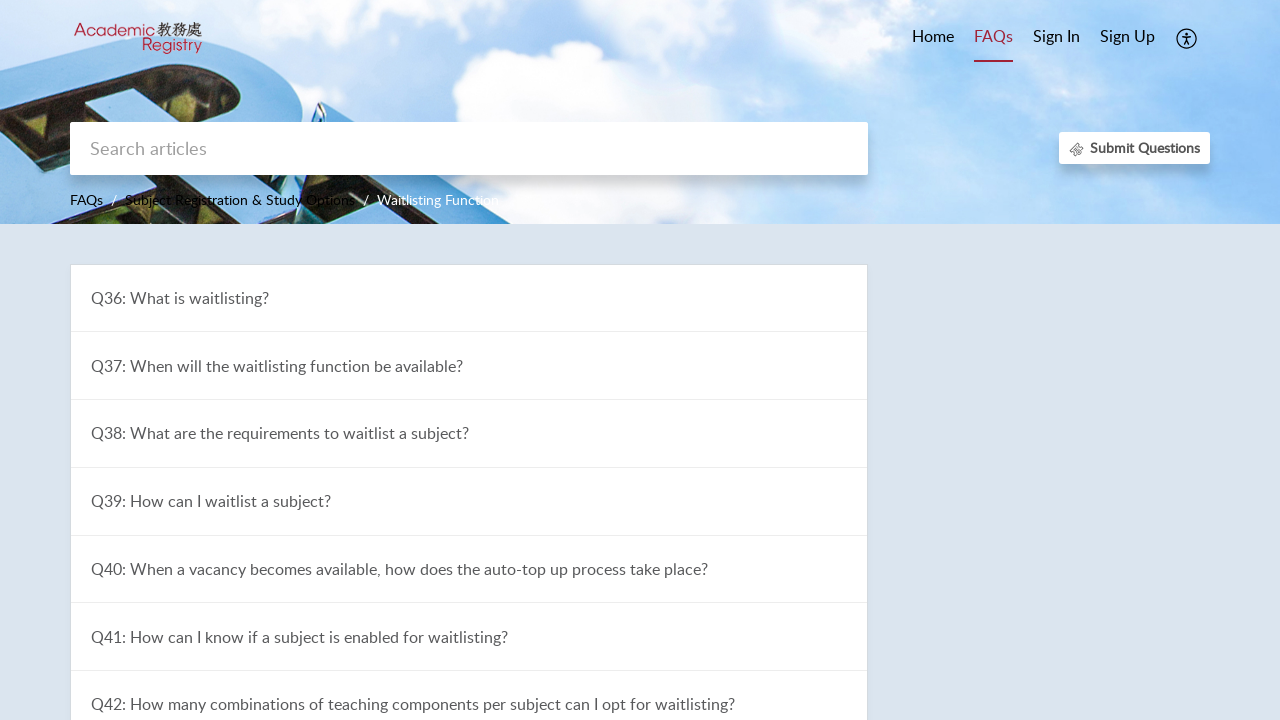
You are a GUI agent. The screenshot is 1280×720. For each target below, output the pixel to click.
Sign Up (1127, 36)
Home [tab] (933, 36)
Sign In (1056, 36)
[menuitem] (1056, 38)
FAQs (86, 199)
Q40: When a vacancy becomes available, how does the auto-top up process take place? (399, 569)
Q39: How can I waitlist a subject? (211, 501)
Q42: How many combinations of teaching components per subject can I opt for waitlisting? (413, 704)
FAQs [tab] (993, 36)
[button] (1187, 38)
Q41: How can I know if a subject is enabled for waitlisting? (299, 637)
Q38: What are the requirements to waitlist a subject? (280, 433)
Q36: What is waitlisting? (180, 298)
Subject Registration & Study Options (240, 199)
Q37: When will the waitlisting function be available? (277, 366)
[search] (469, 148)
